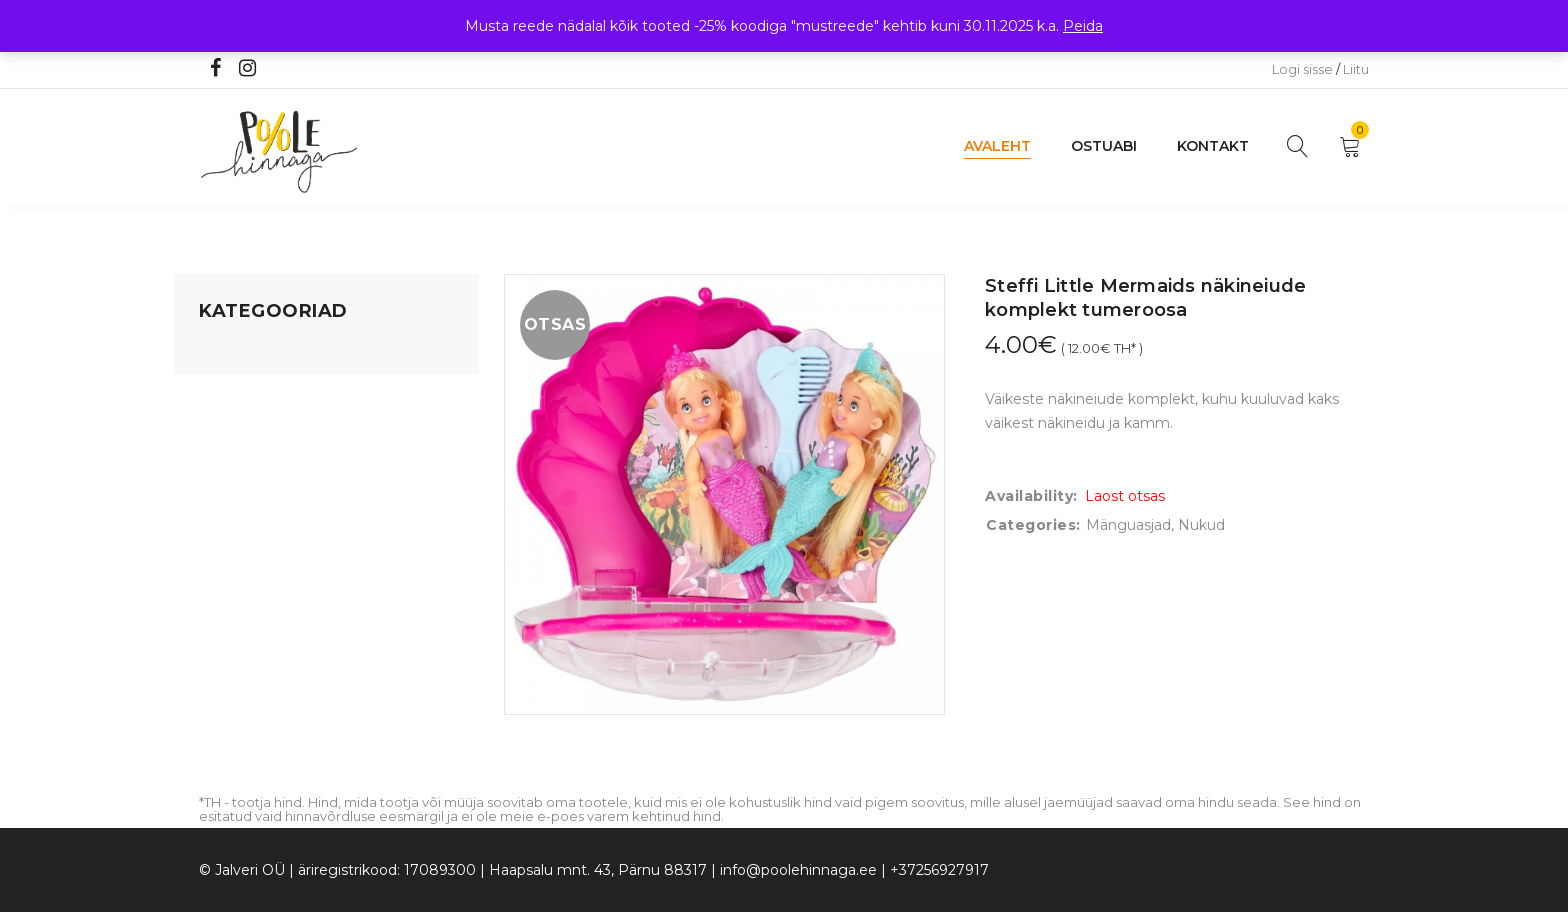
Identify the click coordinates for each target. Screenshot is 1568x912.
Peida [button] (1083, 26)
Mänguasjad (241, 353)
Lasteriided (237, 581)
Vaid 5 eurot (240, 657)
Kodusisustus (245, 429)
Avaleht (997, 146)
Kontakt (1213, 146)
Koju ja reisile (243, 391)
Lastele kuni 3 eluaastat (281, 467)
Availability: (1031, 496)
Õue (214, 543)
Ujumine (228, 619)
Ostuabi (1104, 146)
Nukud (1201, 525)
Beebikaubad (245, 505)
